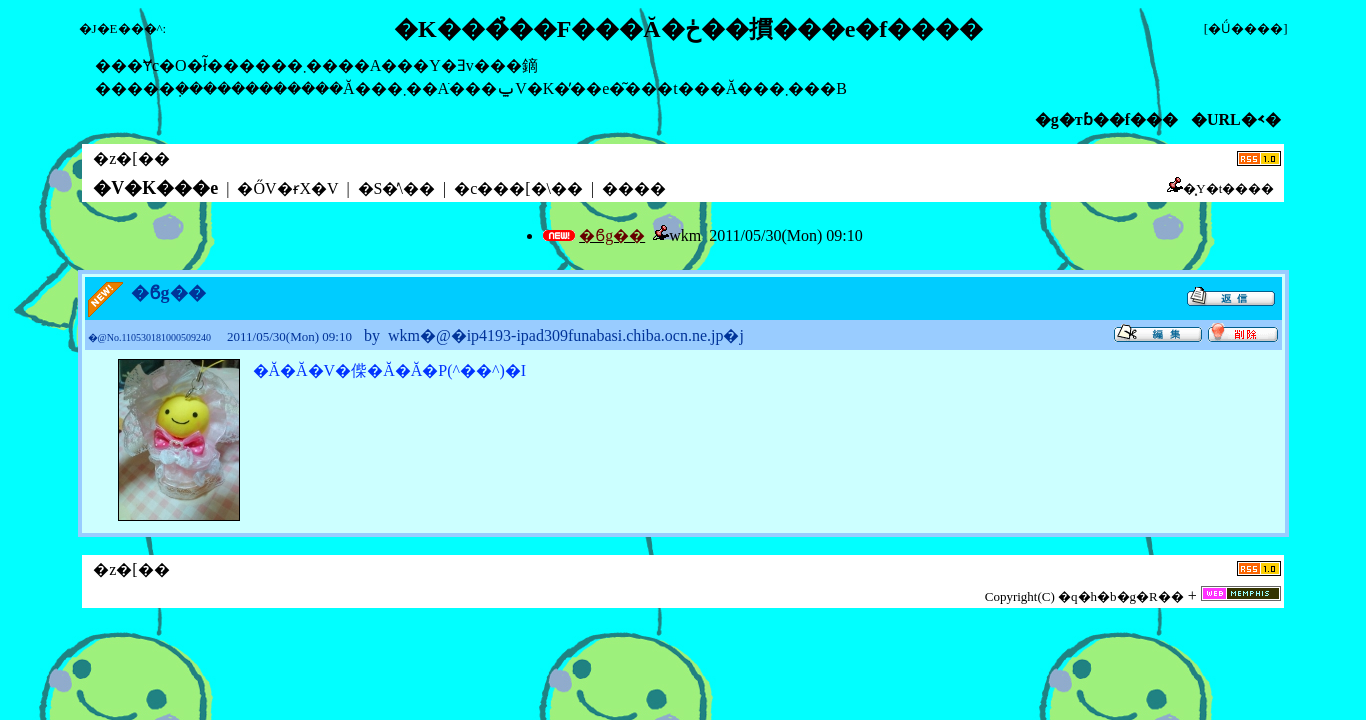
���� (634, 188)
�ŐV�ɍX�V (287, 188)
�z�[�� (131, 158)
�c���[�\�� (518, 188)
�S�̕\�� (396, 188)
